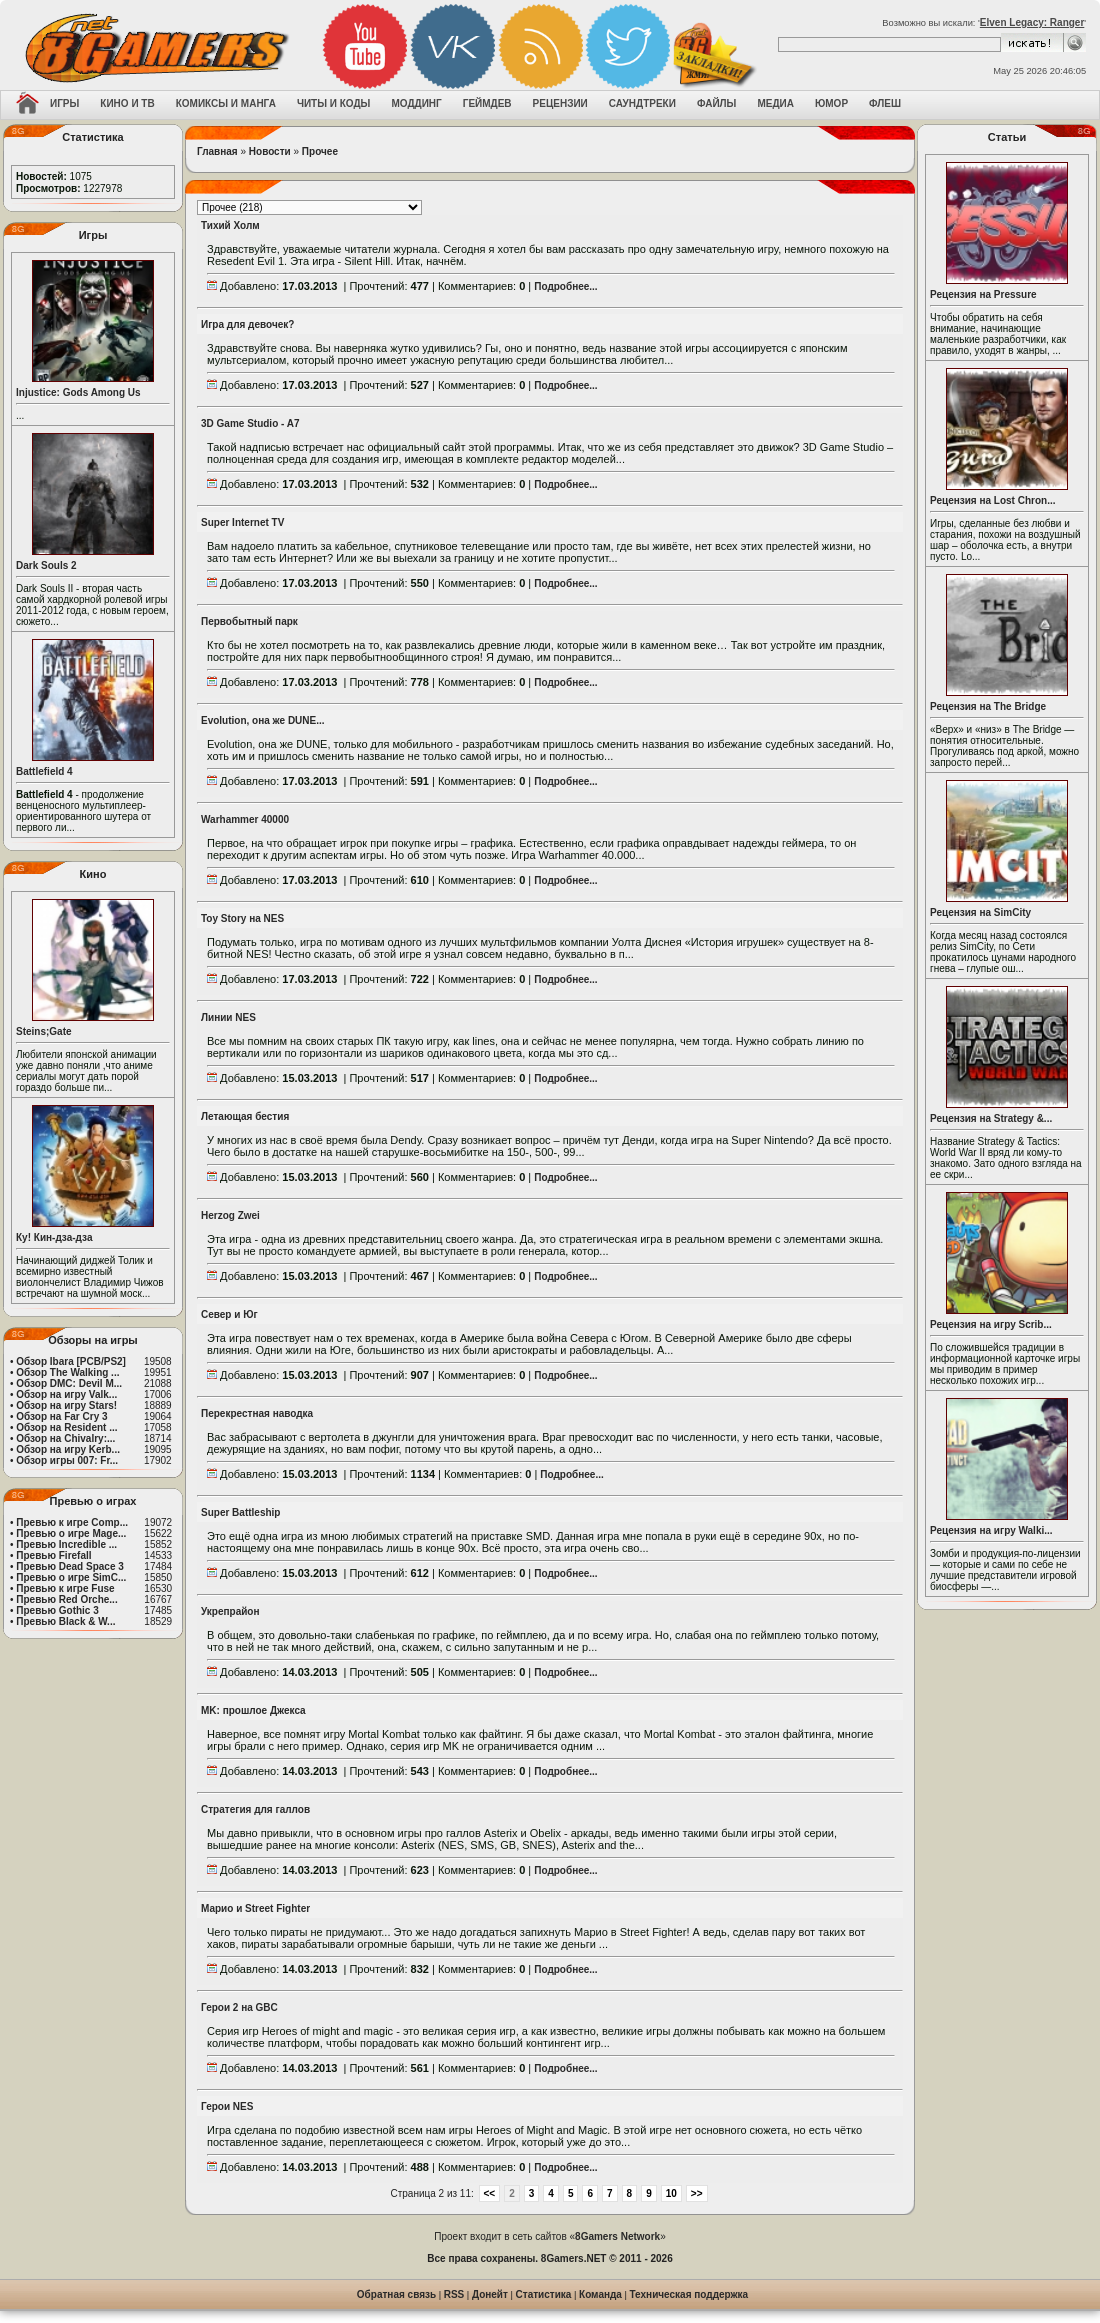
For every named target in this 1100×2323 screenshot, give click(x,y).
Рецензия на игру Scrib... (991, 1324)
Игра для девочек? (247, 324)
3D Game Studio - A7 (250, 423)
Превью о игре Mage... (71, 1533)
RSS (454, 2294)
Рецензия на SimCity (980, 912)
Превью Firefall (53, 1555)
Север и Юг (229, 1314)
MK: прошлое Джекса (253, 1710)
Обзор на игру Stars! (66, 1405)
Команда (600, 2294)
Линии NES (228, 1017)
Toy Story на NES (242, 918)
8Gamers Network (617, 2236)
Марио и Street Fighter (255, 1908)
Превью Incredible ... (66, 1544)
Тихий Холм (230, 225)
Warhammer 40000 (245, 819)
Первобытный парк (249, 621)
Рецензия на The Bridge (988, 706)
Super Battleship (240, 1512)
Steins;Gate (44, 1031)
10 (671, 2193)
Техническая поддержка (689, 2294)
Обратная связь (396, 2294)
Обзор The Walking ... (67, 1372)
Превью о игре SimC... (71, 1577)
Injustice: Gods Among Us (78, 392)
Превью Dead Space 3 (70, 1566)
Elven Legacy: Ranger (1032, 22)
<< (490, 2193)
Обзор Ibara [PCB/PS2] (71, 1361)
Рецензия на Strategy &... (991, 1118)
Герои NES (227, 2106)
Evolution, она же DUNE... (263, 720)
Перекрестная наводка (257, 1413)
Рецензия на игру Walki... (991, 1530)
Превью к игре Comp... (72, 1522)
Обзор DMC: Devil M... (69, 1383)
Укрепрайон (230, 1611)
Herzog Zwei (230, 1215)
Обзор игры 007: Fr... (67, 1460)
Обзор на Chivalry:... (65, 1438)
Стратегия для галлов (255, 1809)
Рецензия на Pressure (983, 294)
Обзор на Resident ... (66, 1427)
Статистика (544, 2294)
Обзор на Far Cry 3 (61, 1416)
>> (697, 2193)
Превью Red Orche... (66, 1599)
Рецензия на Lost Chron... (993, 500)
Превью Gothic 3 (57, 1610)
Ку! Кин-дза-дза (54, 1237)
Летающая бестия (245, 1116)
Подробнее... (565, 286)
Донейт (490, 2294)
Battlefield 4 (44, 771)
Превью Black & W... (65, 1621)
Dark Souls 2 (46, 565)
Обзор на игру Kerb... (68, 1449)
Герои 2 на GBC (239, 2007)
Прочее (320, 151)
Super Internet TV (242, 522)
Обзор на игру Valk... (66, 1394)
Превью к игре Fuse (65, 1588)
